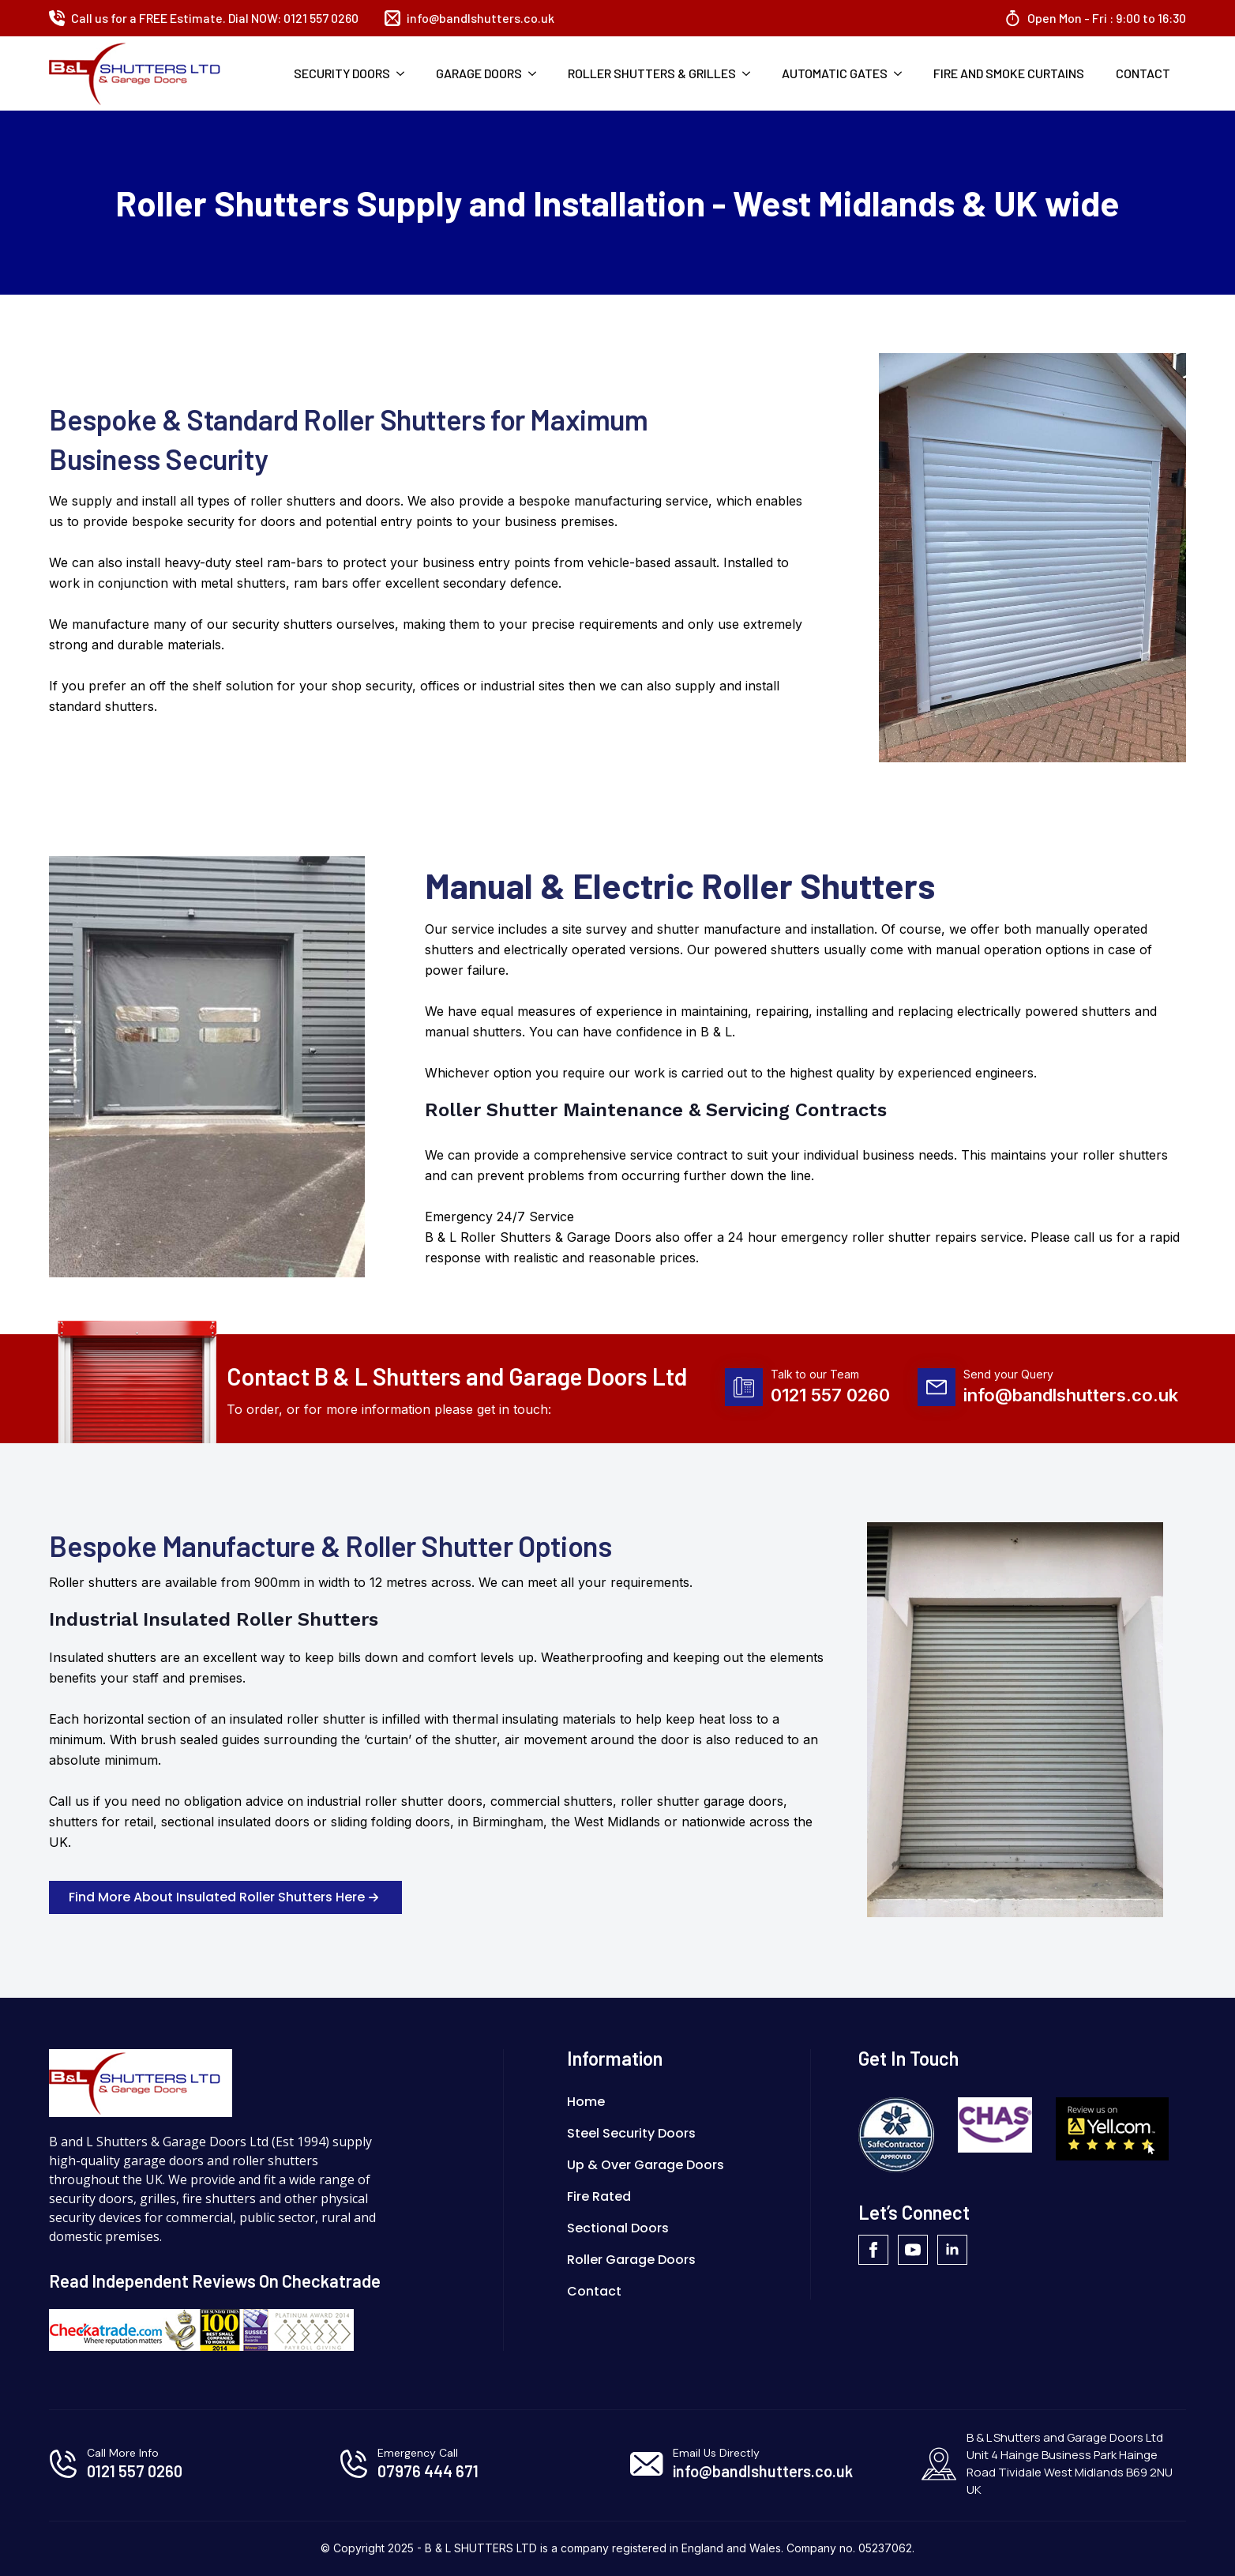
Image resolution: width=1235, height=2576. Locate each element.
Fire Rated (599, 2196)
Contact (1143, 73)
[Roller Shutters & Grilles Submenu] (751, 73)
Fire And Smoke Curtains (1008, 73)
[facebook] (873, 2250)
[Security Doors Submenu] (405, 73)
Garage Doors (479, 73)
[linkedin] (952, 2250)
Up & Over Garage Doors (645, 2165)
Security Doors (342, 73)
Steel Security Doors (631, 2133)
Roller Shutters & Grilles (652, 73)
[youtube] (913, 2250)
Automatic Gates (835, 73)
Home (586, 2102)
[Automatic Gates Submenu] (903, 73)
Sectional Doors (618, 2228)
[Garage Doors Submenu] (537, 73)
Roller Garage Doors (631, 2260)
